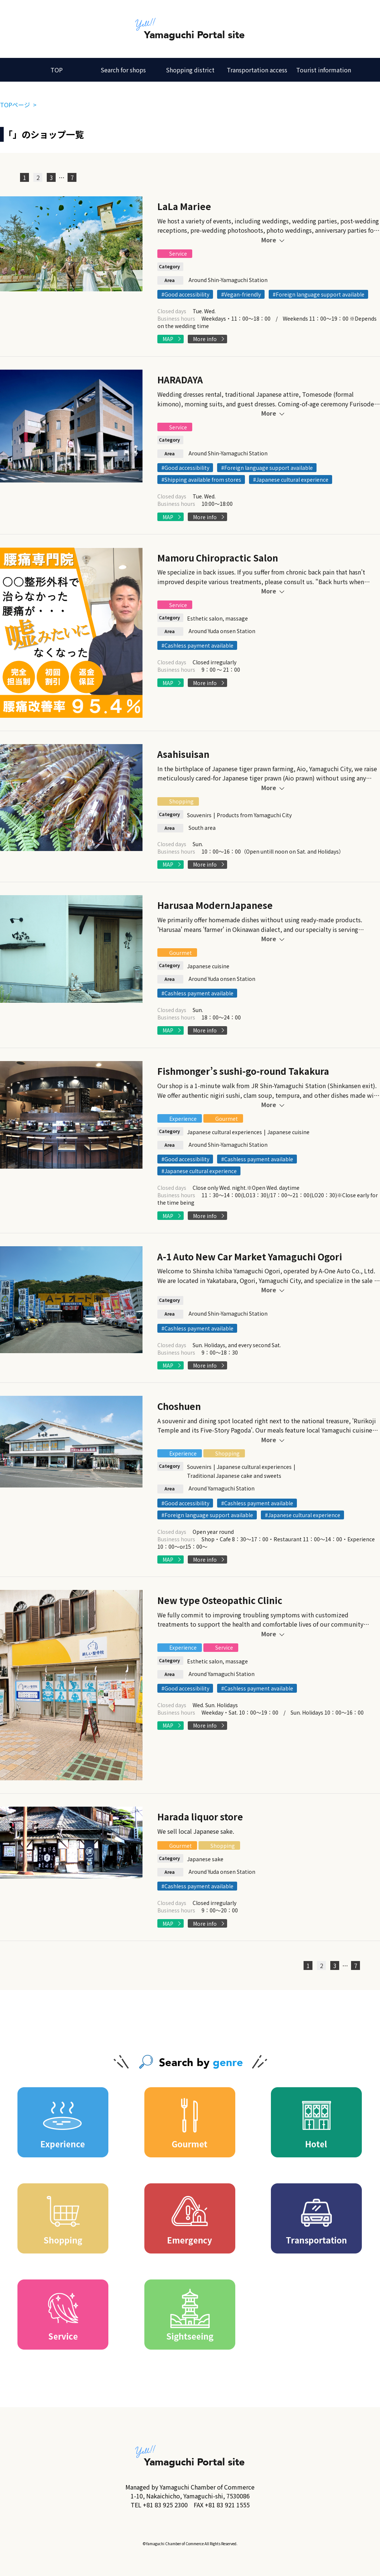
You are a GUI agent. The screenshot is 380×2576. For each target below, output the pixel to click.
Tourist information (323, 69)
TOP (56, 69)
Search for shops (123, 69)
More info (205, 339)
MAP (168, 339)
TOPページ (15, 104)
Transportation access (257, 69)
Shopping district (190, 69)
